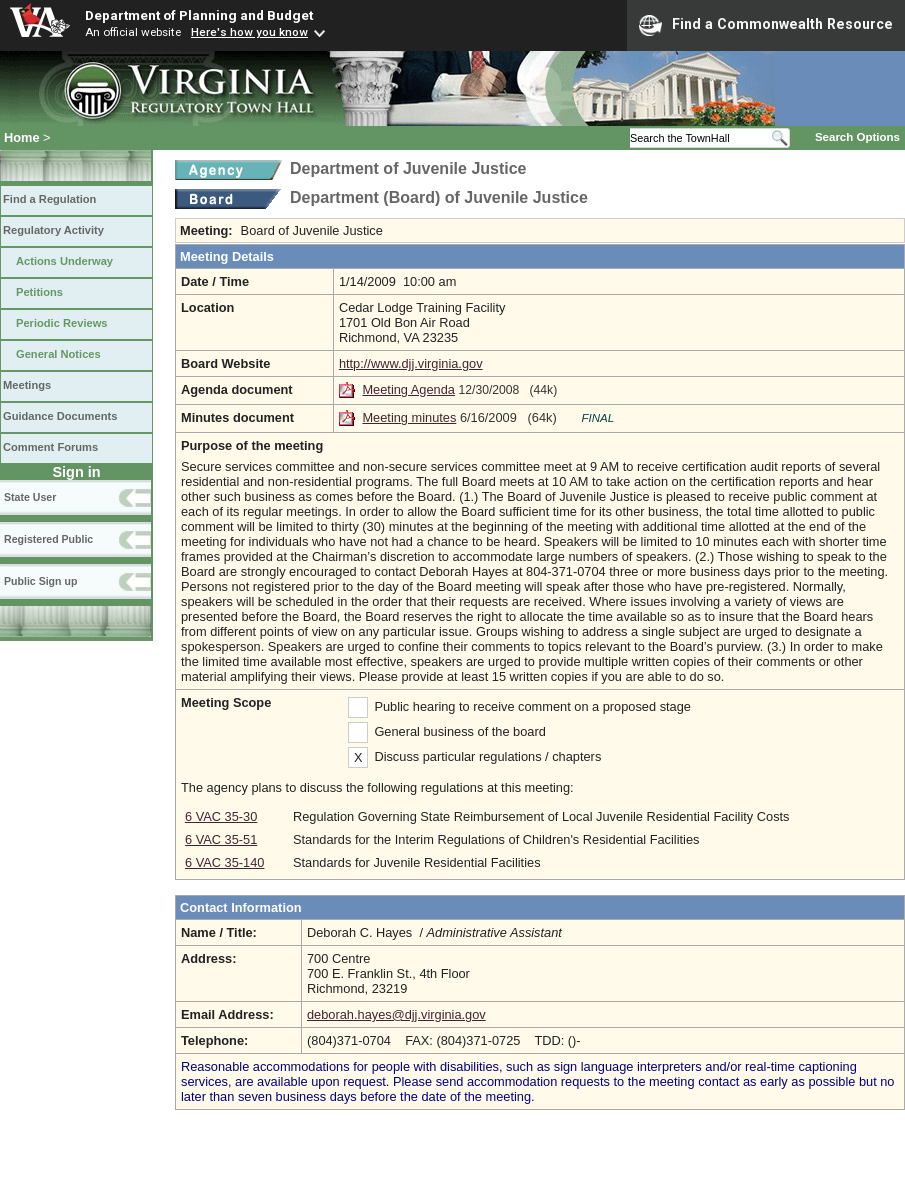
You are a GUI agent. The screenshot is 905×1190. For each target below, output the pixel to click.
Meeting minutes (409, 417)
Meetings (27, 385)
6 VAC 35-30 (221, 816)
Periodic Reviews (62, 323)
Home (22, 137)
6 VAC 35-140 (224, 862)
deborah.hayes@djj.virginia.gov (396, 1014)
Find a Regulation (49, 199)
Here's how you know (249, 32)
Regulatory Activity (53, 230)
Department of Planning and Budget (199, 15)
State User (30, 497)
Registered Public (48, 539)
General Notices (58, 354)
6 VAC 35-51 (221, 839)
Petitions (39, 292)
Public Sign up (40, 581)
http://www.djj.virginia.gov (411, 363)
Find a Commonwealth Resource (766, 25)
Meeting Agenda (408, 389)
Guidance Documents (60, 416)
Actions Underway (64, 261)
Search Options (857, 137)
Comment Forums (50, 447)
